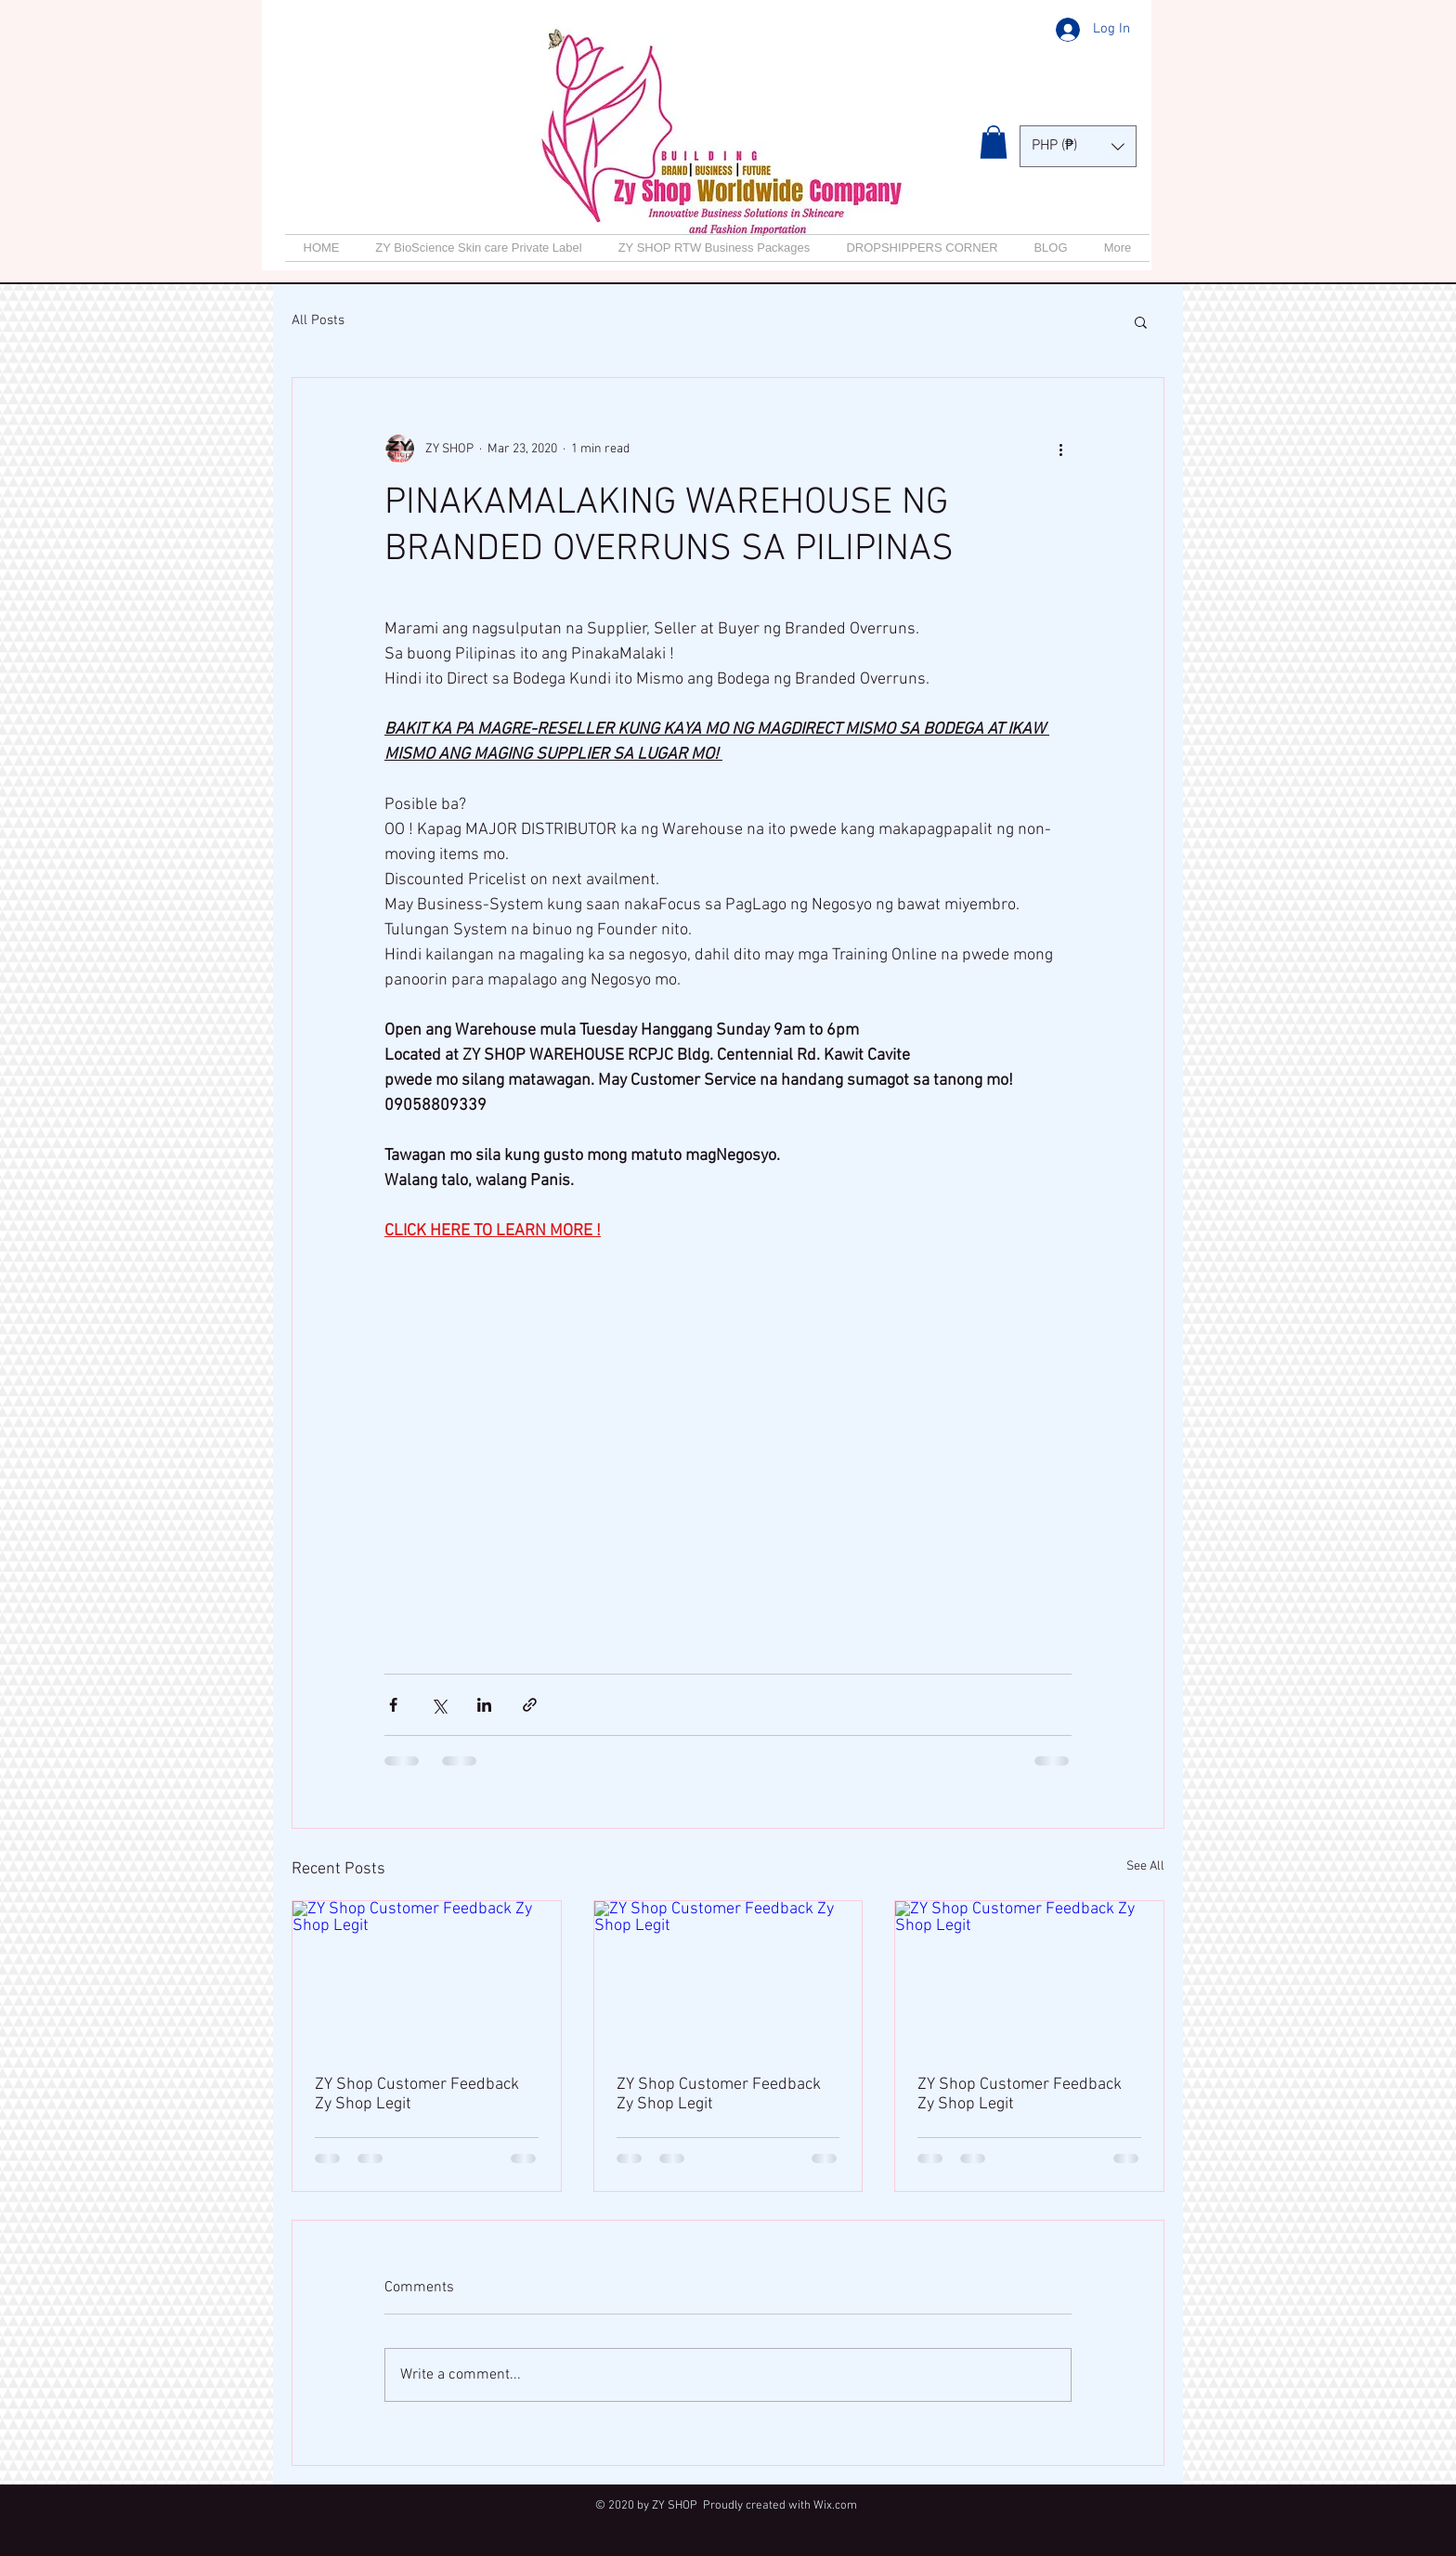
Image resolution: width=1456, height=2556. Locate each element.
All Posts (318, 320)
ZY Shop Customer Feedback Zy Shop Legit (417, 2094)
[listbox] (1078, 146)
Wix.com (835, 2505)
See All (1145, 1866)
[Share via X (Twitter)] (439, 1705)
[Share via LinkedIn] (484, 1705)
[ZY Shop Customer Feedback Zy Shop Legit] (426, 1976)
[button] (994, 142)
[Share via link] (530, 1705)
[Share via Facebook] (393, 1705)
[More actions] (1060, 448)
